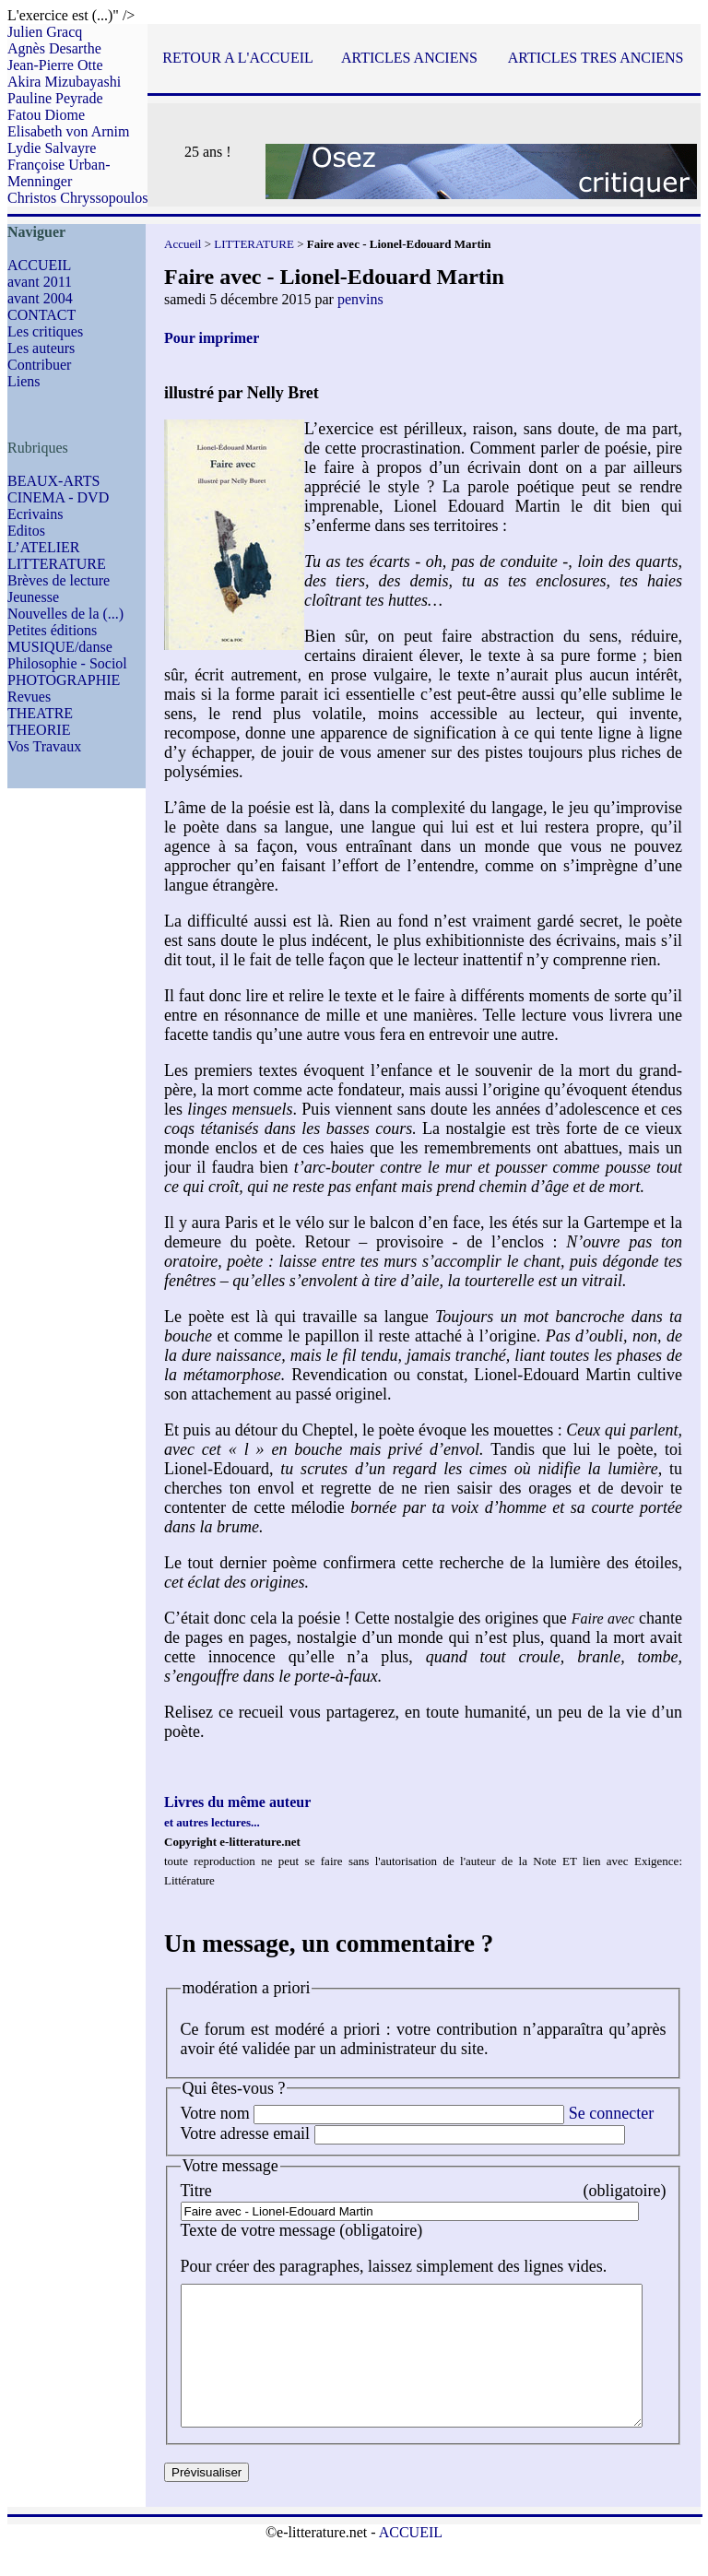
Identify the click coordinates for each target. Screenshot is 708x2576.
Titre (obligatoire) (439, 2190)
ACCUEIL (39, 265)
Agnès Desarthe (54, 48)
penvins (360, 299)
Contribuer (39, 364)
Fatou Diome (46, 115)
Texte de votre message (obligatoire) (302, 2230)
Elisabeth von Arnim (68, 131)
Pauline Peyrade (55, 98)
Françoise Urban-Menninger (59, 173)
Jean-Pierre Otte (55, 65)
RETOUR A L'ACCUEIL (237, 57)
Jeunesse (33, 597)
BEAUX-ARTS (53, 481)
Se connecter (611, 2113)
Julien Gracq (44, 32)
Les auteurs (41, 348)
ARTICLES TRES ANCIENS (596, 57)
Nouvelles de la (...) (65, 613)
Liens (24, 381)
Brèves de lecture (58, 580)
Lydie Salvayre (51, 148)
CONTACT (41, 315)
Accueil (182, 244)
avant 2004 (40, 298)
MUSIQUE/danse (59, 647)
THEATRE (40, 713)
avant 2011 (39, 282)
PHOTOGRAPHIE (63, 680)
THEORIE (38, 730)
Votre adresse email (246, 2133)
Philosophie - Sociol (67, 663)
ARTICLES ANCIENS (409, 57)
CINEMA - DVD (58, 497)
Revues (29, 696)
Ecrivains (35, 514)
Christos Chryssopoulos (77, 198)
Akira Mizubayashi (64, 81)
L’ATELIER (43, 547)
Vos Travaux (44, 746)
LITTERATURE (56, 564)
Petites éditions (52, 630)
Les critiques (45, 331)
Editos (26, 530)
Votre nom (215, 2113)
